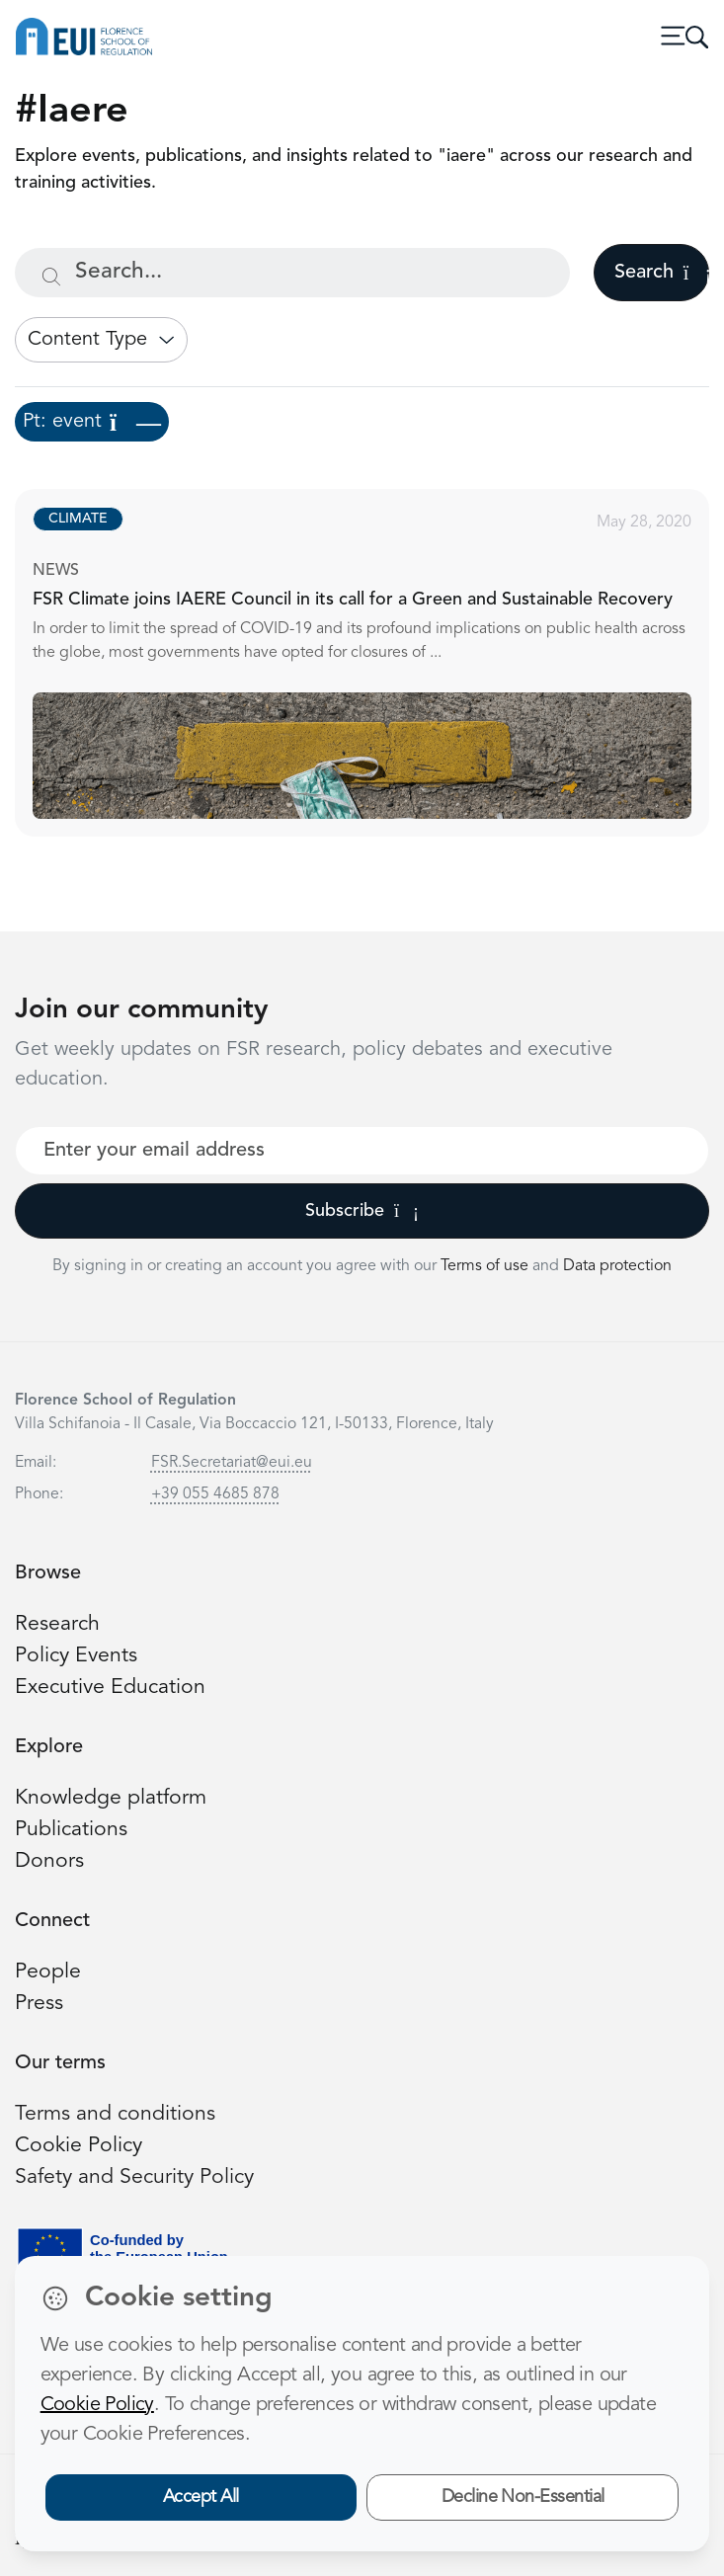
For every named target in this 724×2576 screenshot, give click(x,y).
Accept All (201, 2497)
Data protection (617, 1266)
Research (57, 1624)
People (48, 1972)
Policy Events (76, 1656)
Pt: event (92, 422)
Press (39, 2003)
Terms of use (486, 1266)
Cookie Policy (78, 2145)
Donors (49, 1861)
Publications (71, 1829)
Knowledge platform (110, 1798)
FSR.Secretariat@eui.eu (231, 1463)
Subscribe (362, 1211)
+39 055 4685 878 (215, 1494)
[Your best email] (362, 1150)
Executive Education (110, 1687)
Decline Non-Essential (523, 2497)
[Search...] (292, 272)
